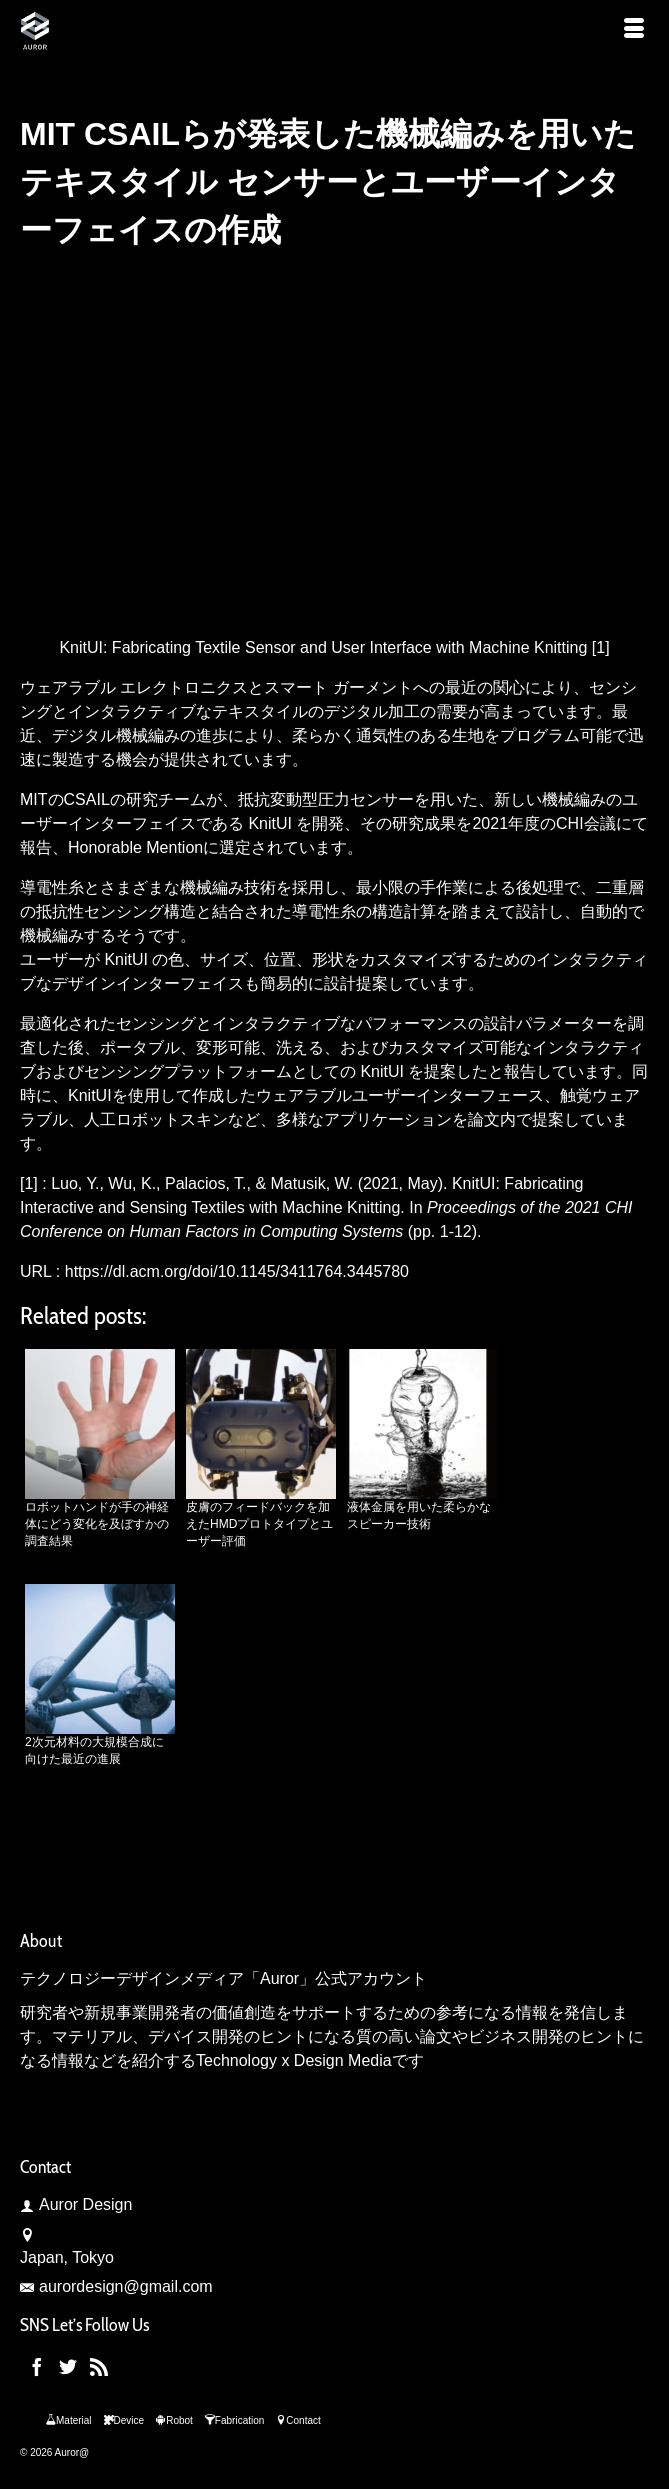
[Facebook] (37, 2366)
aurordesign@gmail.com (116, 2286)
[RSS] (99, 2366)
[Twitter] (68, 2366)
